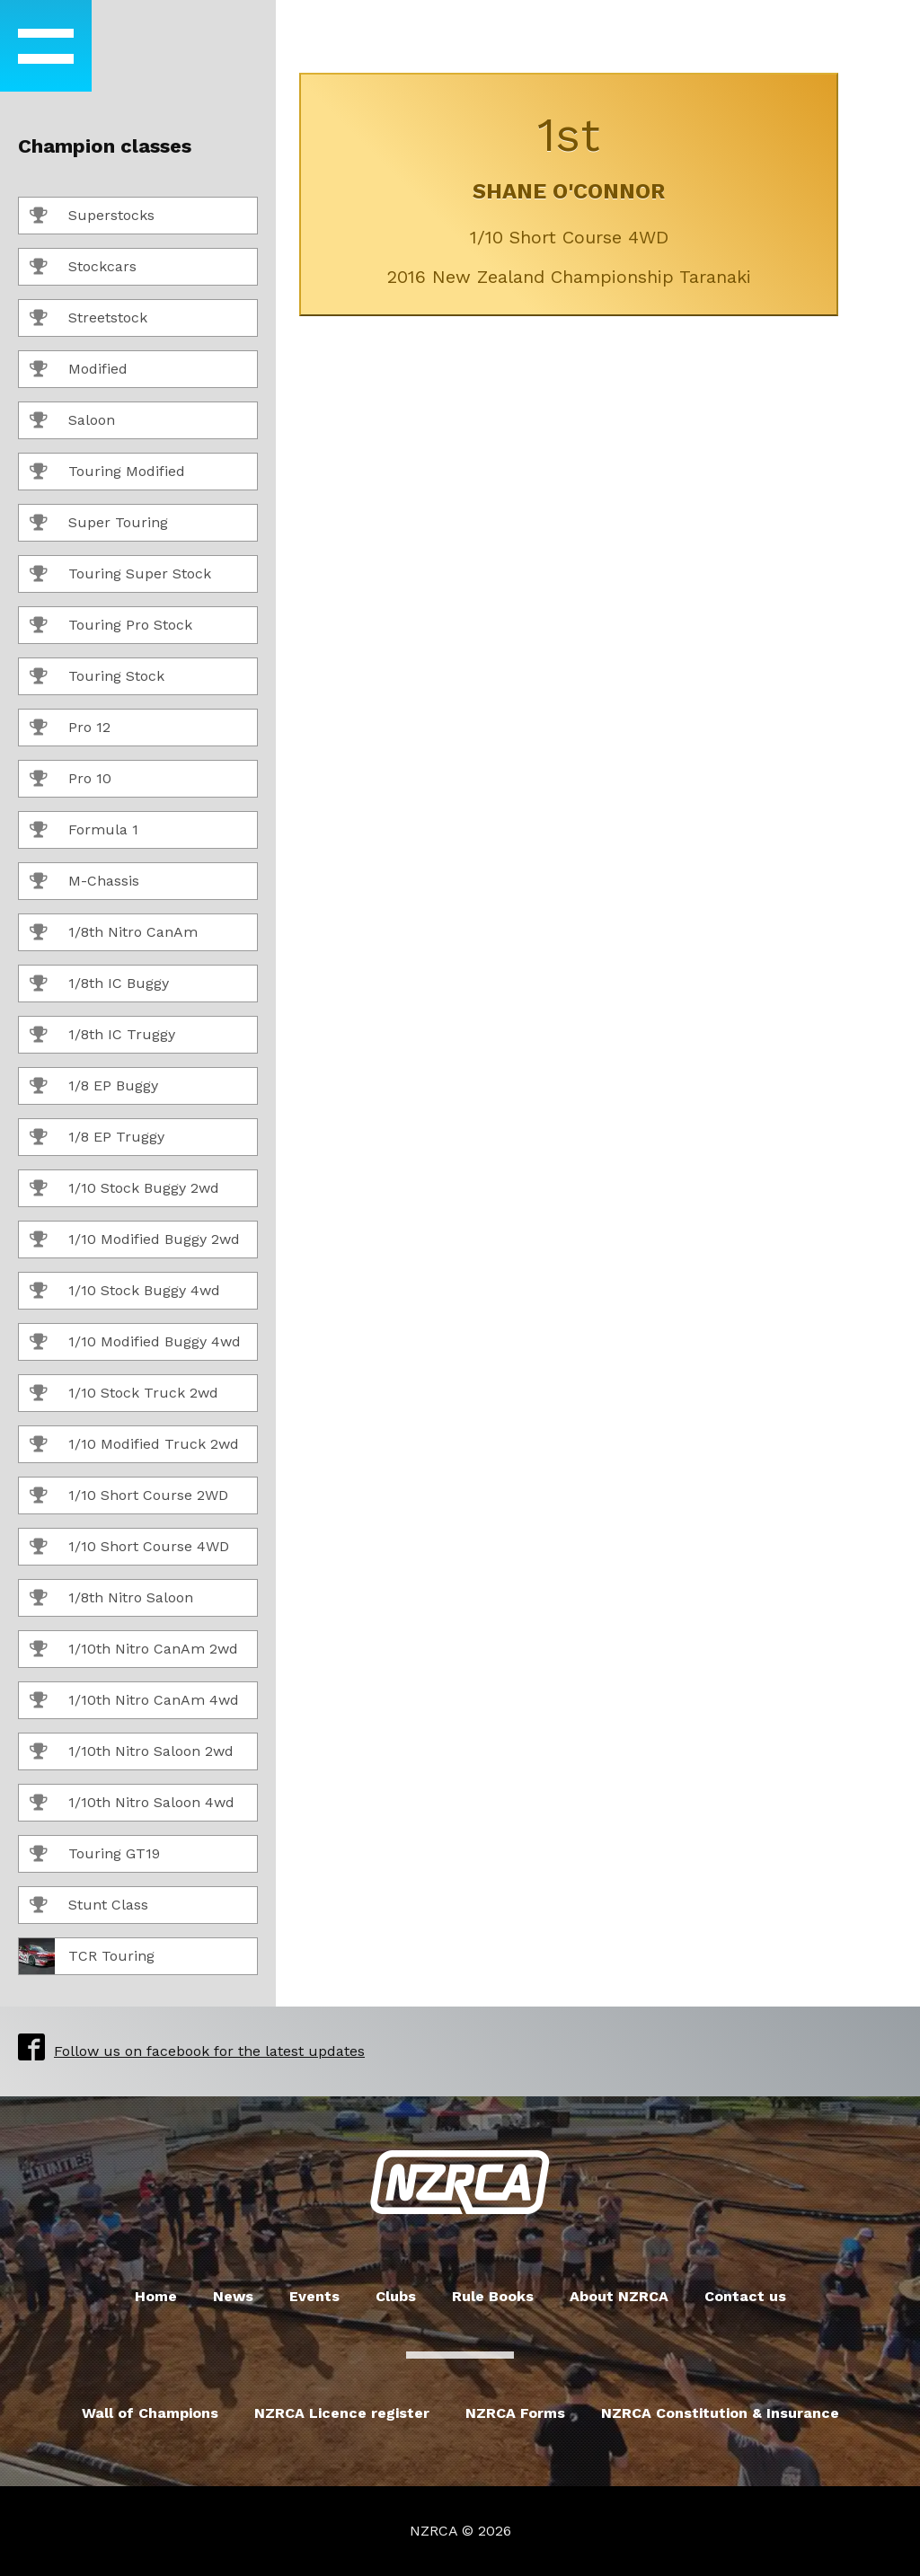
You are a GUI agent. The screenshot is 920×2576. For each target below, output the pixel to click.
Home (156, 2296)
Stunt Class (89, 1906)
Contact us (745, 2296)
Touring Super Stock (120, 575)
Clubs (396, 2296)
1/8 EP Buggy (94, 1087)
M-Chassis (84, 882)
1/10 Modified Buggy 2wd (135, 1240)
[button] (46, 46)
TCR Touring (87, 1956)
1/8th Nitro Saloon (111, 1599)
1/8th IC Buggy (99, 984)
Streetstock (88, 319)
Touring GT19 (95, 1855)
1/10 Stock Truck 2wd (124, 1394)
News (233, 2296)
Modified (79, 370)
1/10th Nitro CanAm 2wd (134, 1650)
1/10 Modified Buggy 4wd (135, 1343)
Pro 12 (70, 728)
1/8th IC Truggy (102, 1035)
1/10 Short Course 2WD (129, 1496)
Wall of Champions (150, 2413)
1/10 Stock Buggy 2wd (124, 1189)
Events (314, 2296)
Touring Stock (97, 677)
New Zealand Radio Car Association (460, 2182)
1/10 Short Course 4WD (129, 1547)
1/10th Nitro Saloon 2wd (132, 1752)
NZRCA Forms (515, 2413)
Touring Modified (107, 472)
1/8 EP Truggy (97, 1138)
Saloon (72, 421)
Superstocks (92, 216)
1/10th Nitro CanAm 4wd (134, 1701)
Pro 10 (70, 779)
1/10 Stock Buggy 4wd (125, 1291)
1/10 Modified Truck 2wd (134, 1445)
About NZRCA (619, 2296)
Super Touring (99, 523)
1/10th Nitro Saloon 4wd (132, 1803)
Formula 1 (84, 831)
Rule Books (493, 2296)
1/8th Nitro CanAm (114, 933)
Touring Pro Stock (111, 626)
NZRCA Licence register (341, 2413)
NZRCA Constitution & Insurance (720, 2413)
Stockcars (83, 267)
